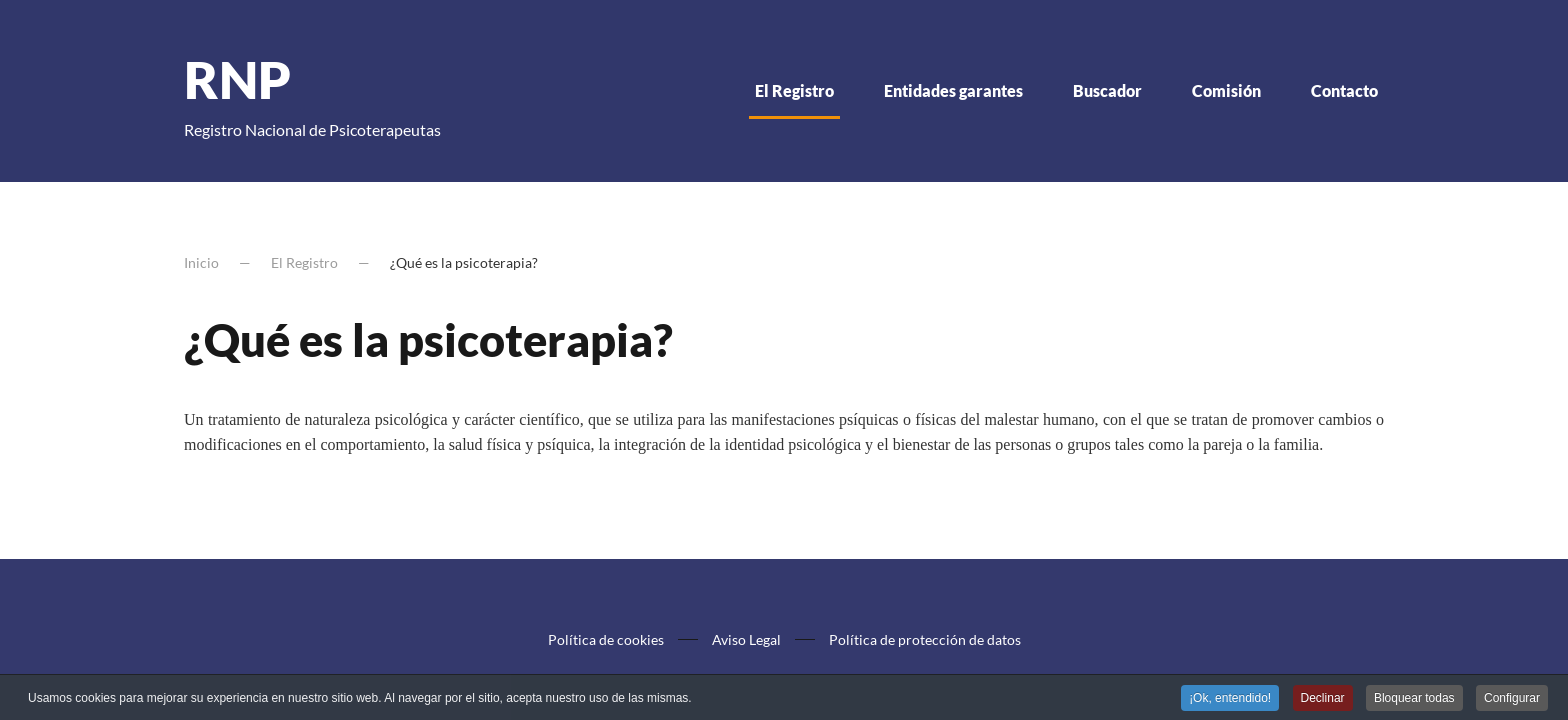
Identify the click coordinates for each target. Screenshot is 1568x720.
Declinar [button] (1323, 699)
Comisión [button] (1226, 90)
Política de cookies (606, 639)
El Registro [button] (794, 90)
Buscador (1107, 90)
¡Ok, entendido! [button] (1230, 699)
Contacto (1344, 90)
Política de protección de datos (925, 639)
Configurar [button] (1512, 699)
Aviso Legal (746, 639)
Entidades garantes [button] (953, 90)
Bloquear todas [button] (1414, 699)
